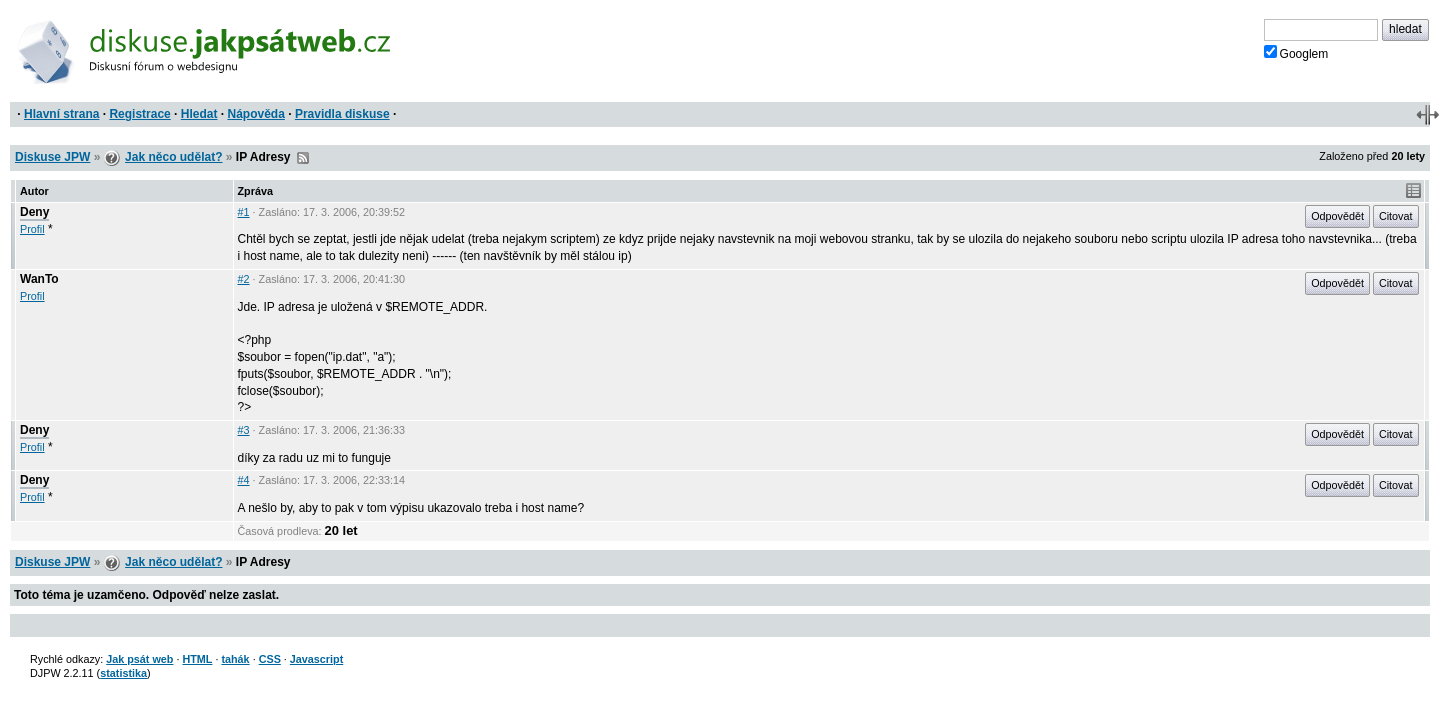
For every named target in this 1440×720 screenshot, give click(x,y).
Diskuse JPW (52, 157)
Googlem (1296, 53)
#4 (244, 480)
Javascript (316, 659)
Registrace (139, 114)
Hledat (199, 114)
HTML (197, 659)
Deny (34, 212)
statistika (123, 673)
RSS (303, 158)
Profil (32, 229)
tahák (235, 659)
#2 (244, 279)
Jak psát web (139, 659)
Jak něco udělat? (173, 157)
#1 (244, 212)
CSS (270, 659)
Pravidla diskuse (342, 114)
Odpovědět (1337, 216)
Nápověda (256, 114)
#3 (244, 430)
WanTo (39, 279)
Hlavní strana (61, 114)
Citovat (1396, 216)
